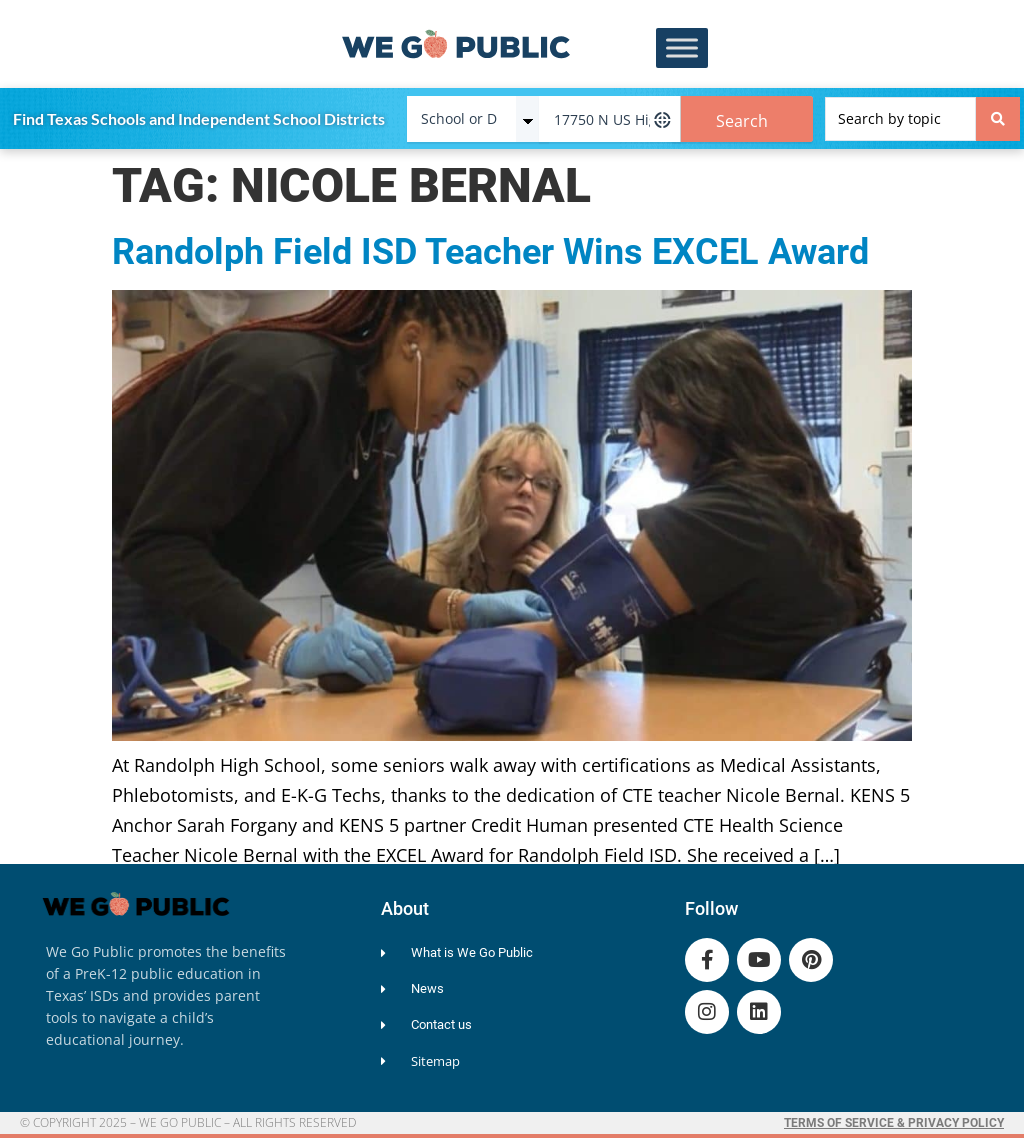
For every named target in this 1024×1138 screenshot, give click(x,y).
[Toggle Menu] (682, 48)
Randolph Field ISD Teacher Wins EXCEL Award (490, 252)
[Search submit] (998, 119)
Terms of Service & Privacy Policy (894, 1123)
